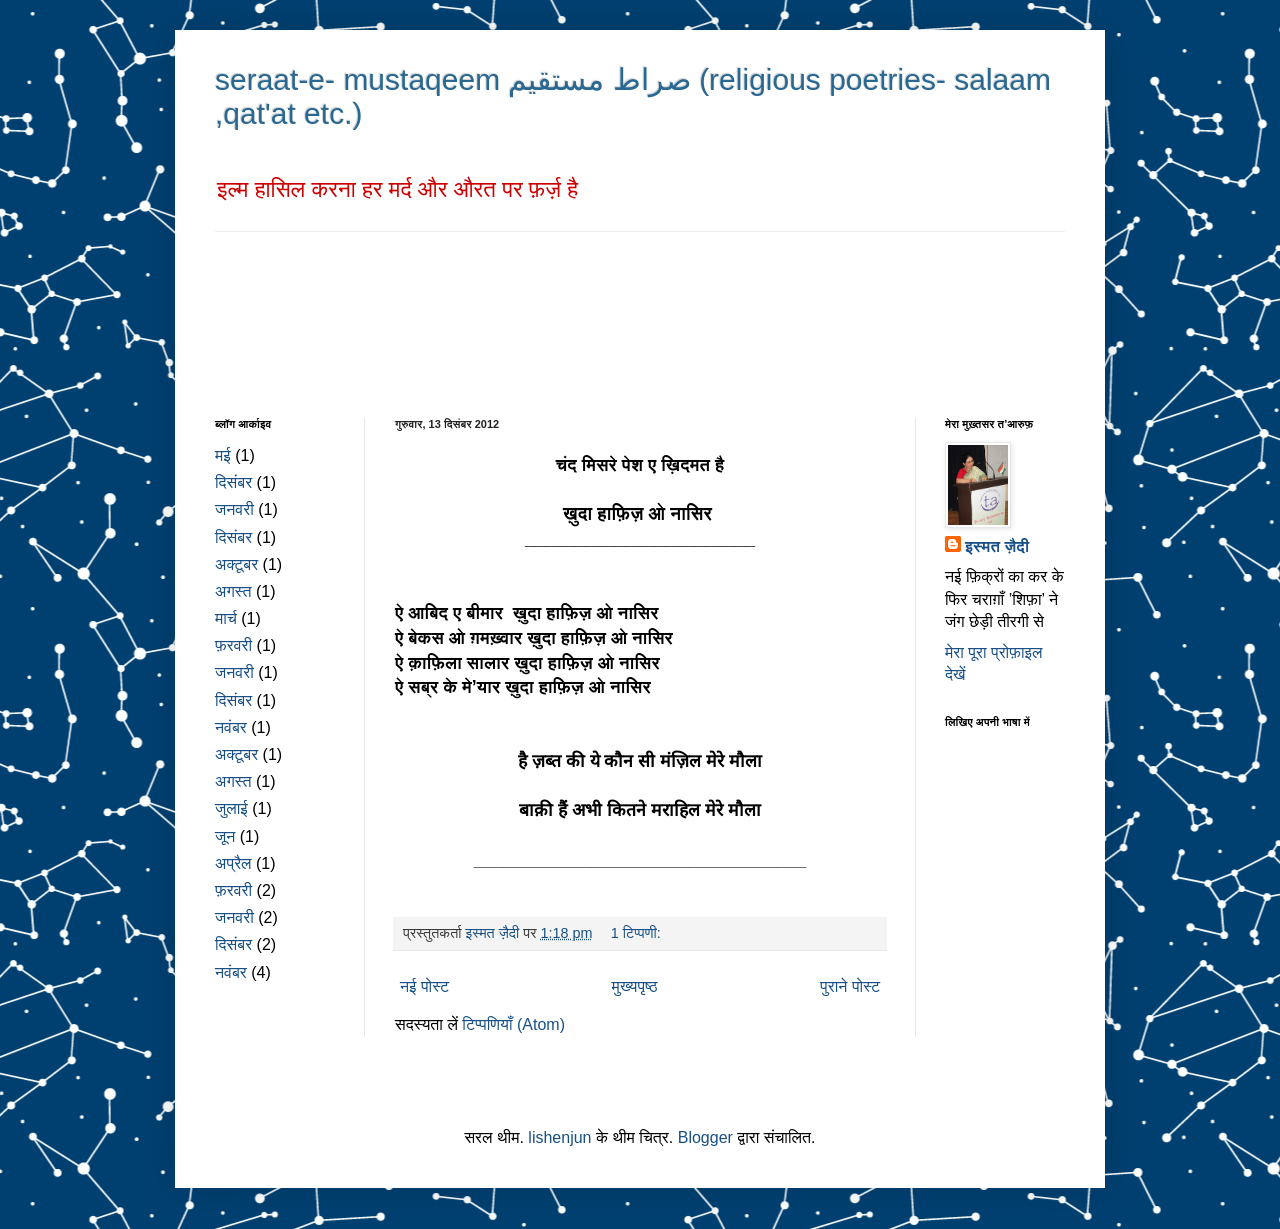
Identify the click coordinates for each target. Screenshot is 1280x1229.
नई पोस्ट (424, 986)
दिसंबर (233, 482)
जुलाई (231, 808)
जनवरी (234, 509)
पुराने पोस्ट (850, 986)
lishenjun (559, 1137)
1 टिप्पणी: (638, 933)
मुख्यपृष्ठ (635, 986)
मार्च (226, 618)
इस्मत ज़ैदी (997, 546)
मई (223, 455)
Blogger (705, 1137)
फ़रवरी (233, 645)
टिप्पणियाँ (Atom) (513, 1024)
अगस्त (233, 591)
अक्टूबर (236, 564)
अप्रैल (233, 863)
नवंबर (231, 727)
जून (225, 836)
